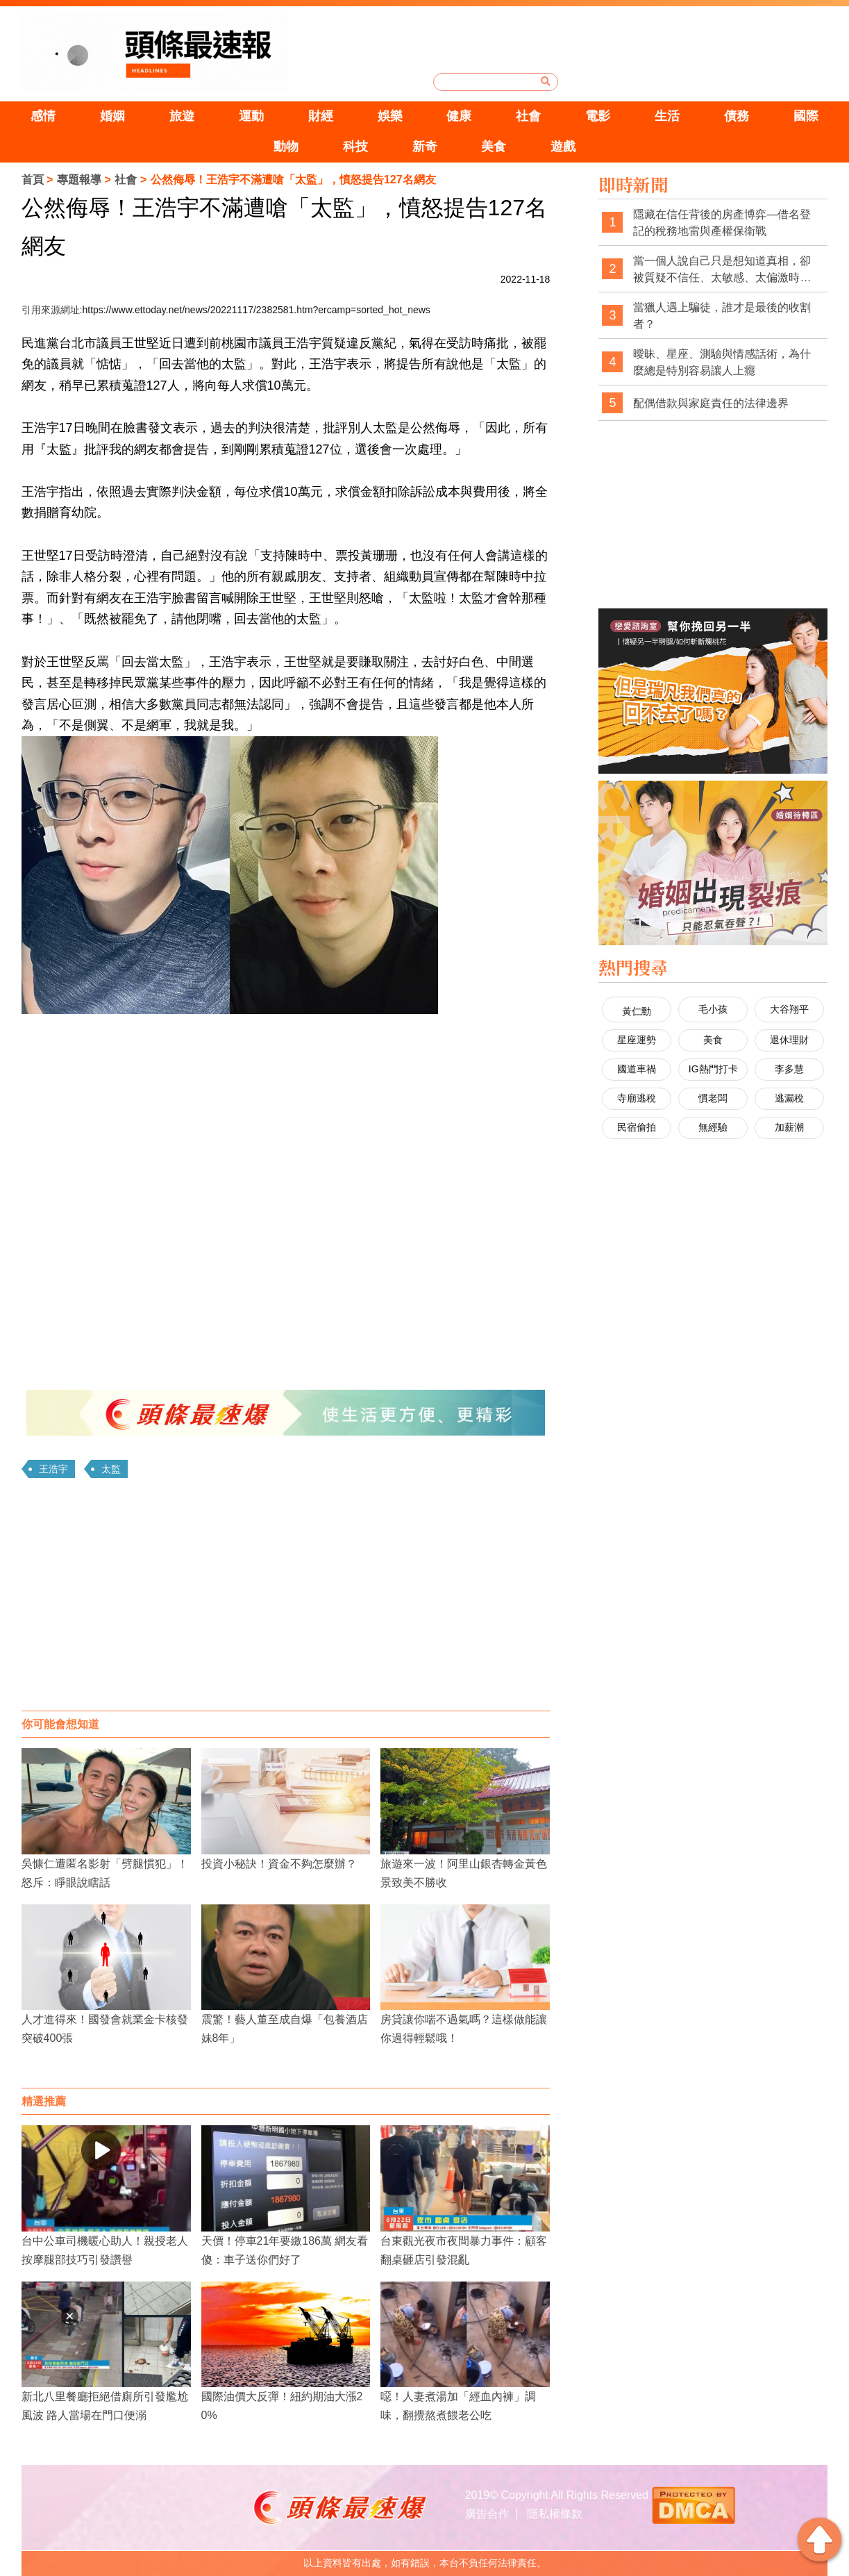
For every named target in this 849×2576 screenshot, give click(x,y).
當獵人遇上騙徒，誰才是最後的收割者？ (722, 315)
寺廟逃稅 (636, 1098)
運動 (251, 116)
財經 (320, 116)
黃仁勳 (636, 1011)
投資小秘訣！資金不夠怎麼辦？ (279, 1864)
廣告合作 (487, 2514)
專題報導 (79, 179)
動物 (286, 146)
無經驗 (713, 1127)
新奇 (424, 146)
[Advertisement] (286, 1599)
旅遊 (181, 116)
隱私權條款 (554, 2514)
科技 (355, 146)
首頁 (33, 179)
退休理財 (789, 1039)
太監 (111, 1468)
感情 (43, 116)
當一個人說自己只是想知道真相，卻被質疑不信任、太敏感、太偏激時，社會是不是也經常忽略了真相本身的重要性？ (722, 270)
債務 (736, 116)
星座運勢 (636, 1039)
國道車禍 (636, 1068)
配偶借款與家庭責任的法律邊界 (711, 403)
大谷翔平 (789, 1009)
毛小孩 (713, 1009)
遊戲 (562, 146)
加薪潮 (789, 1127)
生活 (667, 116)
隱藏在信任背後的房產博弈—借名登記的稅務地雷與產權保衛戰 (722, 222)
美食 (493, 146)
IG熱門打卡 (713, 1068)
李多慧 (789, 1068)
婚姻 (112, 116)
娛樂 (390, 116)
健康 (458, 116)
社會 (528, 116)
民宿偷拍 (636, 1127)
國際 (805, 116)
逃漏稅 (789, 1098)
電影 (597, 116)
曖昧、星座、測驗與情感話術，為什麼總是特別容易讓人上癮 (722, 362)
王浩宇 (53, 1468)
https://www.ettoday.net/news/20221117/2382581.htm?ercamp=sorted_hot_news (256, 309)
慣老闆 (713, 1098)
